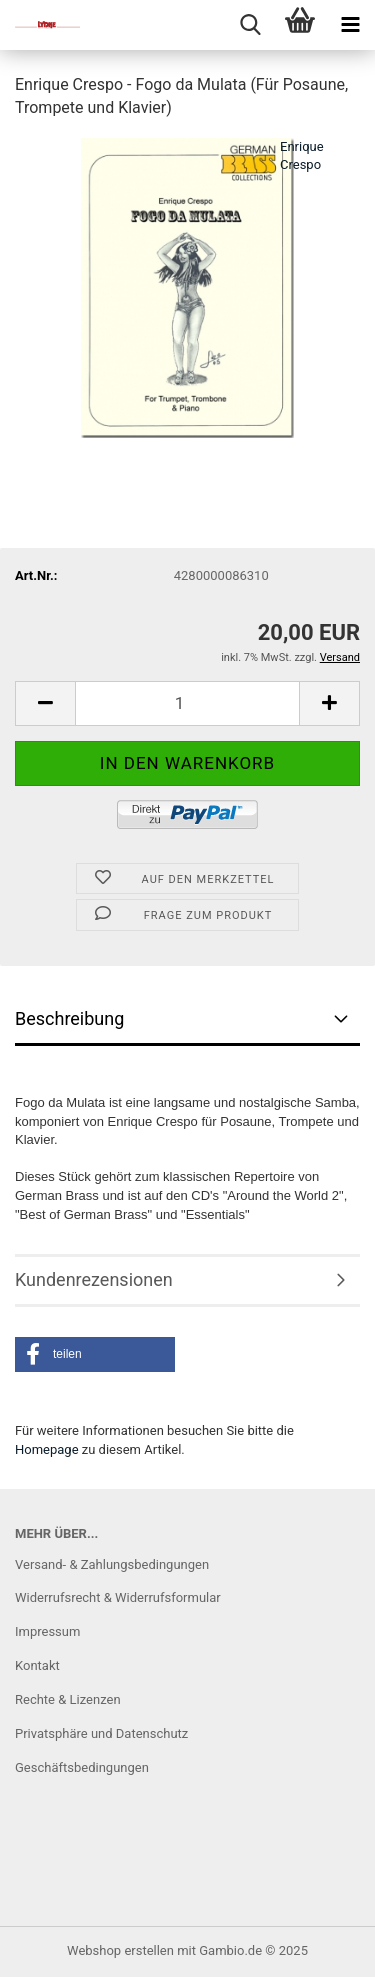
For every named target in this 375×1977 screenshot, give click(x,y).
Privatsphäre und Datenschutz (101, 1733)
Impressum (47, 1631)
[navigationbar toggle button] (350, 25)
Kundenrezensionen (94, 1279)
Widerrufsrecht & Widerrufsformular (118, 1597)
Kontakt (37, 1665)
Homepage (47, 1449)
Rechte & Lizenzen (68, 1699)
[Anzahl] (187, 703)
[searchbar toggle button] (250, 25)
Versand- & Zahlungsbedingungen (112, 1564)
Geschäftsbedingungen (82, 1767)
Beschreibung (69, 1018)
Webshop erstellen (120, 1950)
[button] (45, 703)
